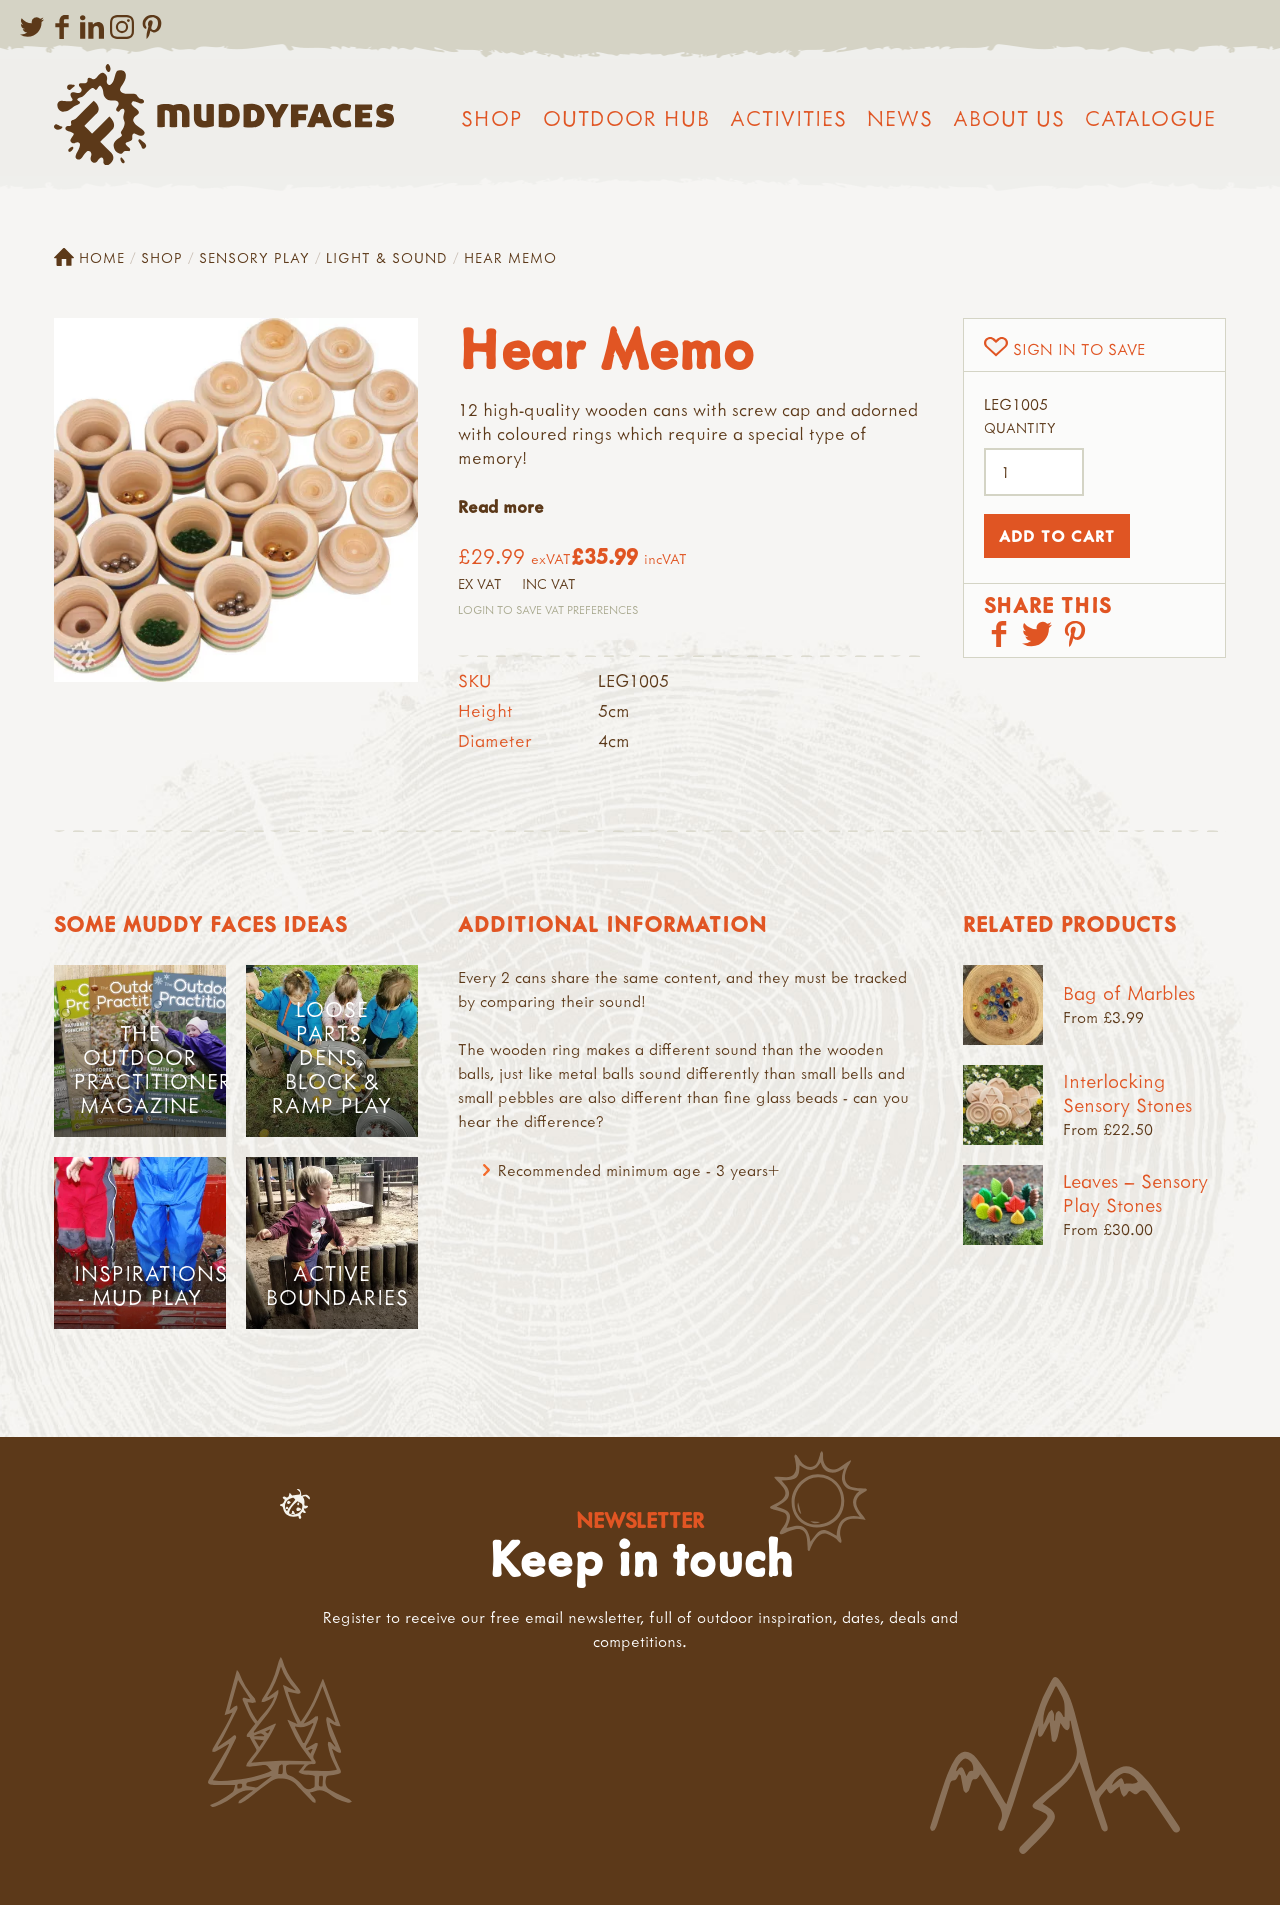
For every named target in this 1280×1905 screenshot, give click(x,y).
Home (89, 258)
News (900, 118)
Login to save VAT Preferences (548, 609)
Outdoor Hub (626, 118)
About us (1009, 118)
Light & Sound (387, 257)
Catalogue (1150, 118)
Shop (492, 118)
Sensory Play (254, 257)
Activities (788, 118)
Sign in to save (1079, 349)
